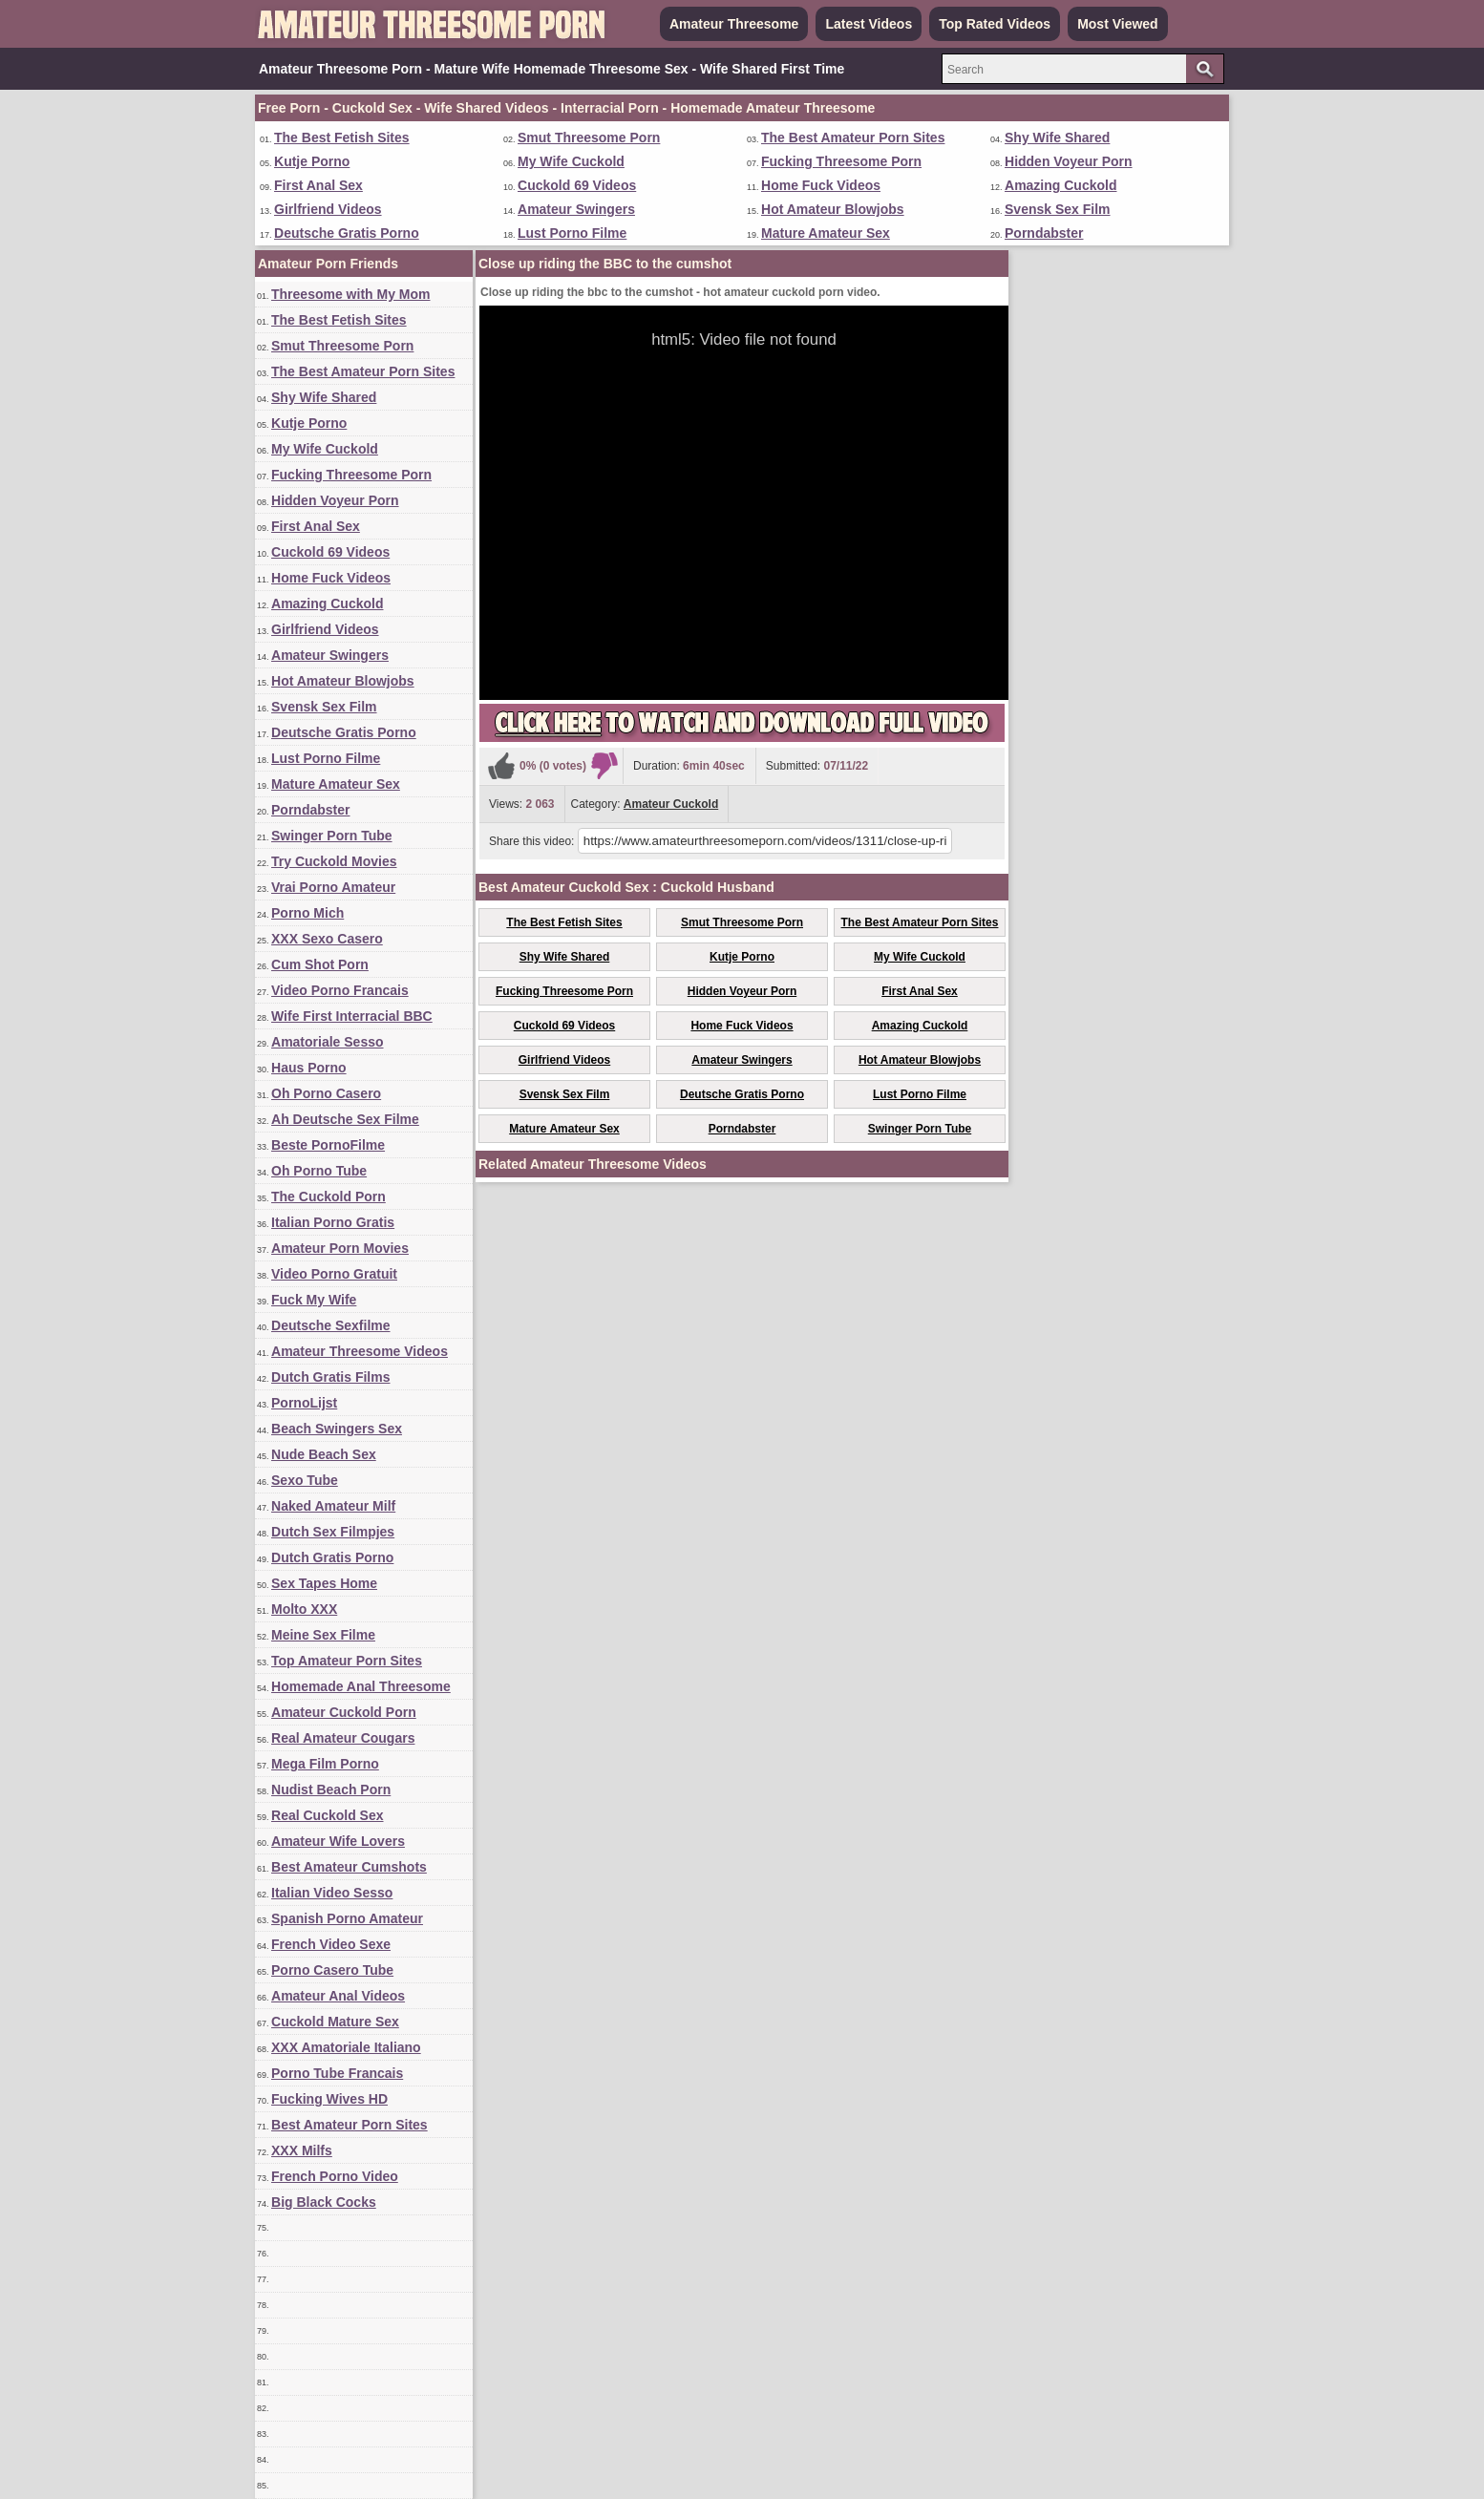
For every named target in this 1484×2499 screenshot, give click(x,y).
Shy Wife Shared (1057, 137)
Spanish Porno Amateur (347, 1918)
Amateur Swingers (576, 209)
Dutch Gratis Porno (332, 1557)
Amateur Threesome (733, 24)
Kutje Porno (312, 161)
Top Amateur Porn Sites (346, 1660)
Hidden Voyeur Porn (1069, 161)
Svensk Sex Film (1058, 209)
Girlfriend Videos (328, 209)
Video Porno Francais (340, 990)
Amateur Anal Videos (338, 1995)
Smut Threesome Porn (589, 137)
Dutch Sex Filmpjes (332, 1531)
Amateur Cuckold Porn (343, 1712)
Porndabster (1044, 233)
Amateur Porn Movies (340, 1248)
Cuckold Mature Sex (335, 2021)
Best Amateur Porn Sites (349, 2124)
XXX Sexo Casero (327, 938)
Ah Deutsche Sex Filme (345, 1119)
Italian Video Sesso (331, 1892)
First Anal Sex (318, 185)
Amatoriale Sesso (327, 1041)
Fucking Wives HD (329, 2099)
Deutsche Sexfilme (331, 1325)
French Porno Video (334, 2176)
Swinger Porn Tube (331, 835)
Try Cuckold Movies (333, 861)
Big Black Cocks (323, 2202)
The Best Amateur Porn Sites (852, 137)
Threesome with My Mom (350, 294)
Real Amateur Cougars (342, 1738)
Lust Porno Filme (572, 233)
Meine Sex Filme (323, 1634)
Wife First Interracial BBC (352, 1016)
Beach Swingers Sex (336, 1428)
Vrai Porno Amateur (333, 887)
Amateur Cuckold (671, 804)
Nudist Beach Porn (331, 1789)
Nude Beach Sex (323, 1454)
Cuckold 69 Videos (577, 185)
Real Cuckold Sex (327, 1815)
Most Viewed (1117, 24)
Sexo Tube (304, 1480)
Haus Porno (309, 1067)
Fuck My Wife (313, 1299)
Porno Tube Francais (337, 2073)
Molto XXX (304, 1609)
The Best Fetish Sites (342, 137)
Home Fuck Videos (820, 185)
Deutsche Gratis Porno (346, 233)
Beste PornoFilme (328, 1145)
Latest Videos (868, 24)
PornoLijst (304, 1402)
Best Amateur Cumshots (349, 1866)
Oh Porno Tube (319, 1170)
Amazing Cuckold (1060, 185)
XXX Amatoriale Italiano (346, 2047)
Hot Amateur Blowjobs (832, 209)
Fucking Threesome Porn (841, 161)
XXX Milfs (301, 2150)
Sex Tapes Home (324, 1583)
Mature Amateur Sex (825, 233)
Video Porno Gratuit (334, 1273)
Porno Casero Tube (332, 1970)
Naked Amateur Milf (333, 1506)
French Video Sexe (331, 1944)
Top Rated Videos (994, 24)
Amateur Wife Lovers (338, 1841)
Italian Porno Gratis (332, 1222)
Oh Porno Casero (326, 1093)
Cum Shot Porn (320, 964)
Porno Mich (307, 913)
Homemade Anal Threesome (361, 1686)
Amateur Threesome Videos (359, 1351)
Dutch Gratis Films (330, 1377)
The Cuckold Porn (328, 1196)
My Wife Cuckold (571, 161)
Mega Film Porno (325, 1763)
